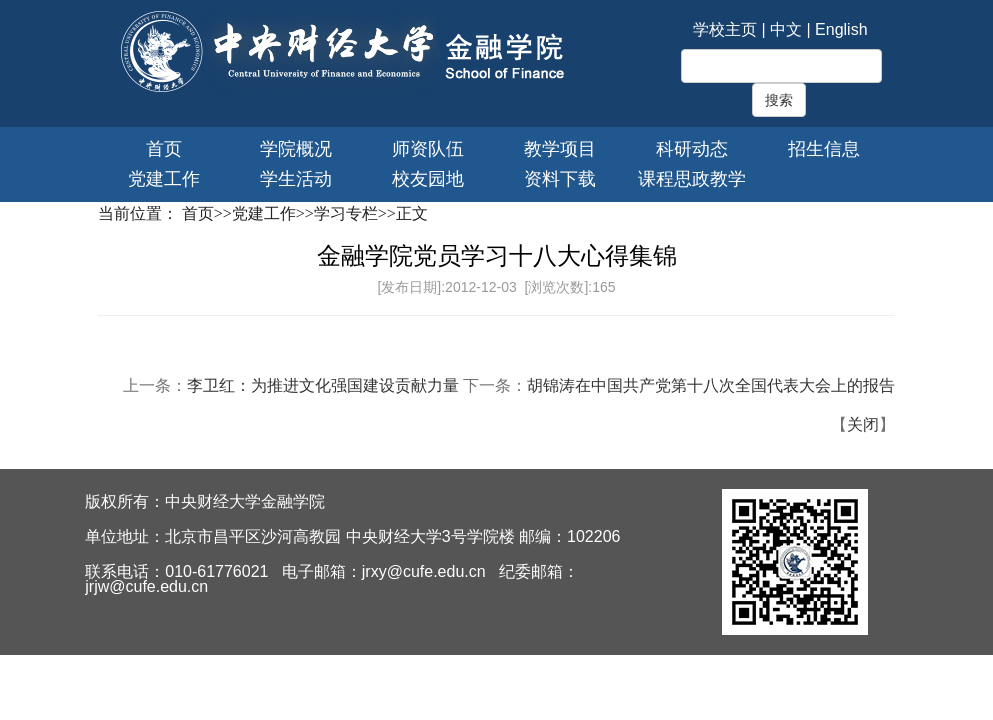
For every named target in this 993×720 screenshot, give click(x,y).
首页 (164, 149)
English (841, 29)
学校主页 (725, 29)
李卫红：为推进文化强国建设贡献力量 (323, 385)
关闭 (863, 424)
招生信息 (824, 149)
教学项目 (560, 149)
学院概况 (296, 149)
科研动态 (692, 149)
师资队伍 (428, 149)
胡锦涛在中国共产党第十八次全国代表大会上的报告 (711, 385)
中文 (786, 29)
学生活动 (296, 179)
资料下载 (560, 179)
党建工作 (164, 179)
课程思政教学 (692, 179)
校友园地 (428, 179)
